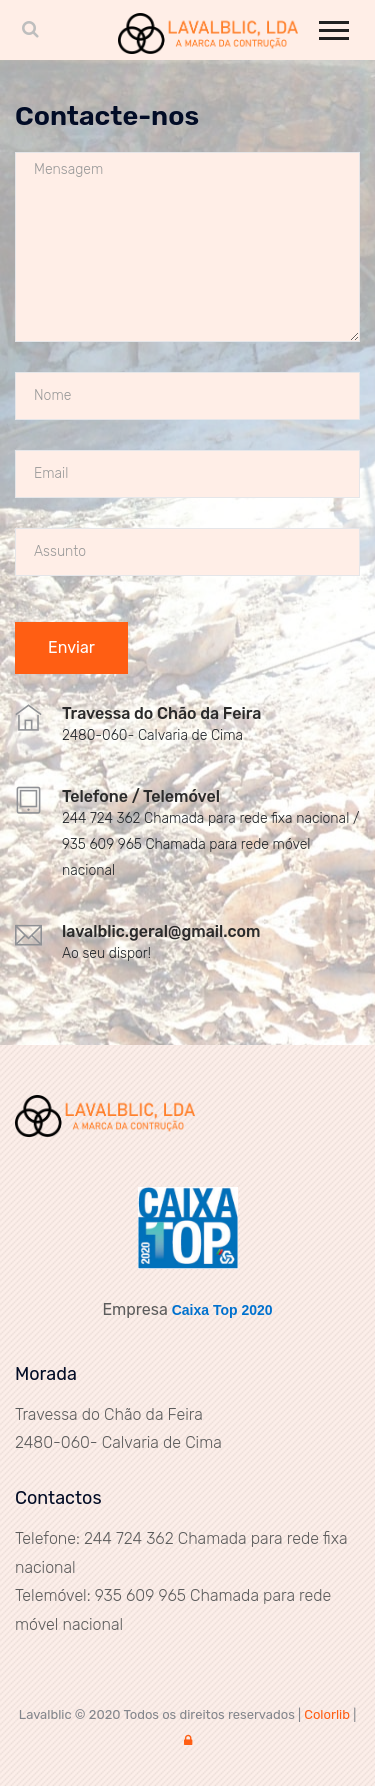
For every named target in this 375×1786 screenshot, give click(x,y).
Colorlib (327, 1714)
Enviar (71, 647)
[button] (332, 26)
